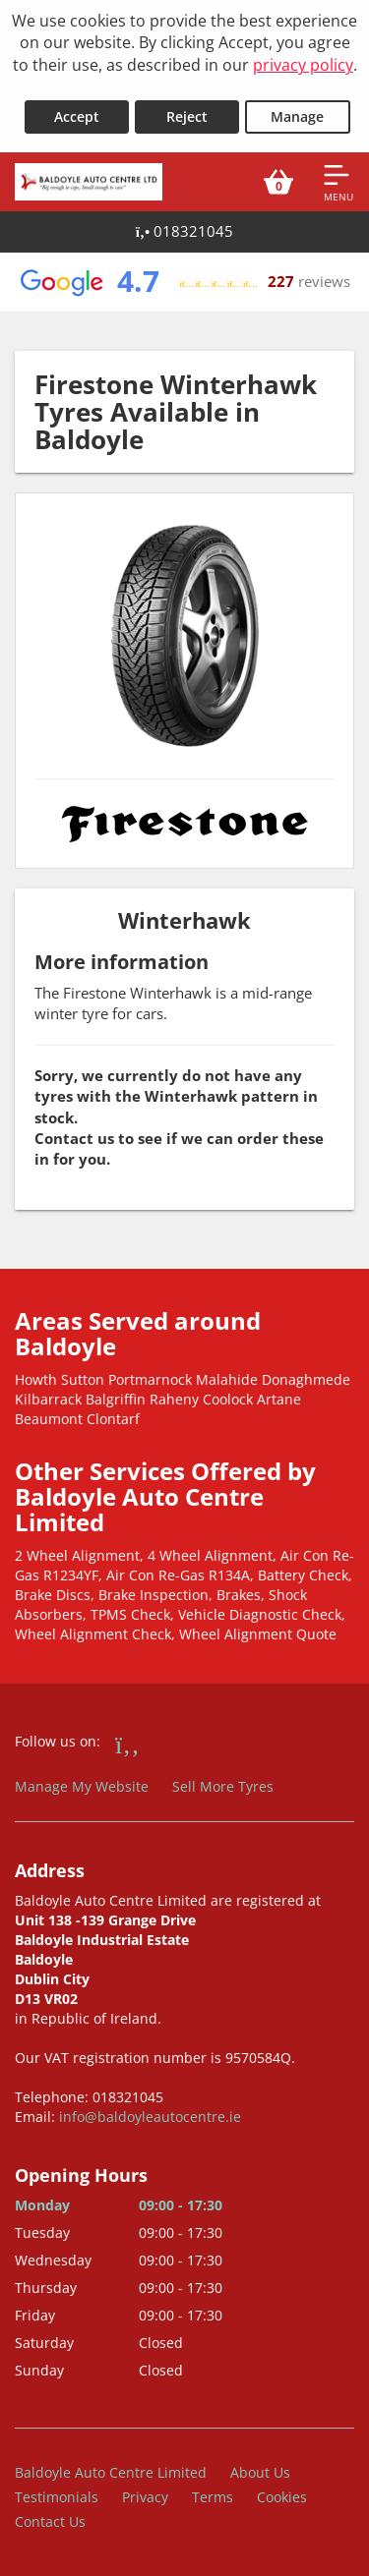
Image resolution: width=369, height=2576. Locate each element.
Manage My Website (82, 1786)
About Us (260, 2472)
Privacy (145, 2497)
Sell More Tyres (223, 1786)
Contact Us (50, 2521)
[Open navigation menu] (338, 181)
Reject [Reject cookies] (187, 116)
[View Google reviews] (184, 282)
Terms (212, 2497)
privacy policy (303, 65)
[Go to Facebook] (127, 1743)
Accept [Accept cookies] (76, 116)
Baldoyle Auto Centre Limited (111, 2472)
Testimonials (56, 2497)
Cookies (282, 2497)
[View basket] (278, 181)
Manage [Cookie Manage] (297, 116)
